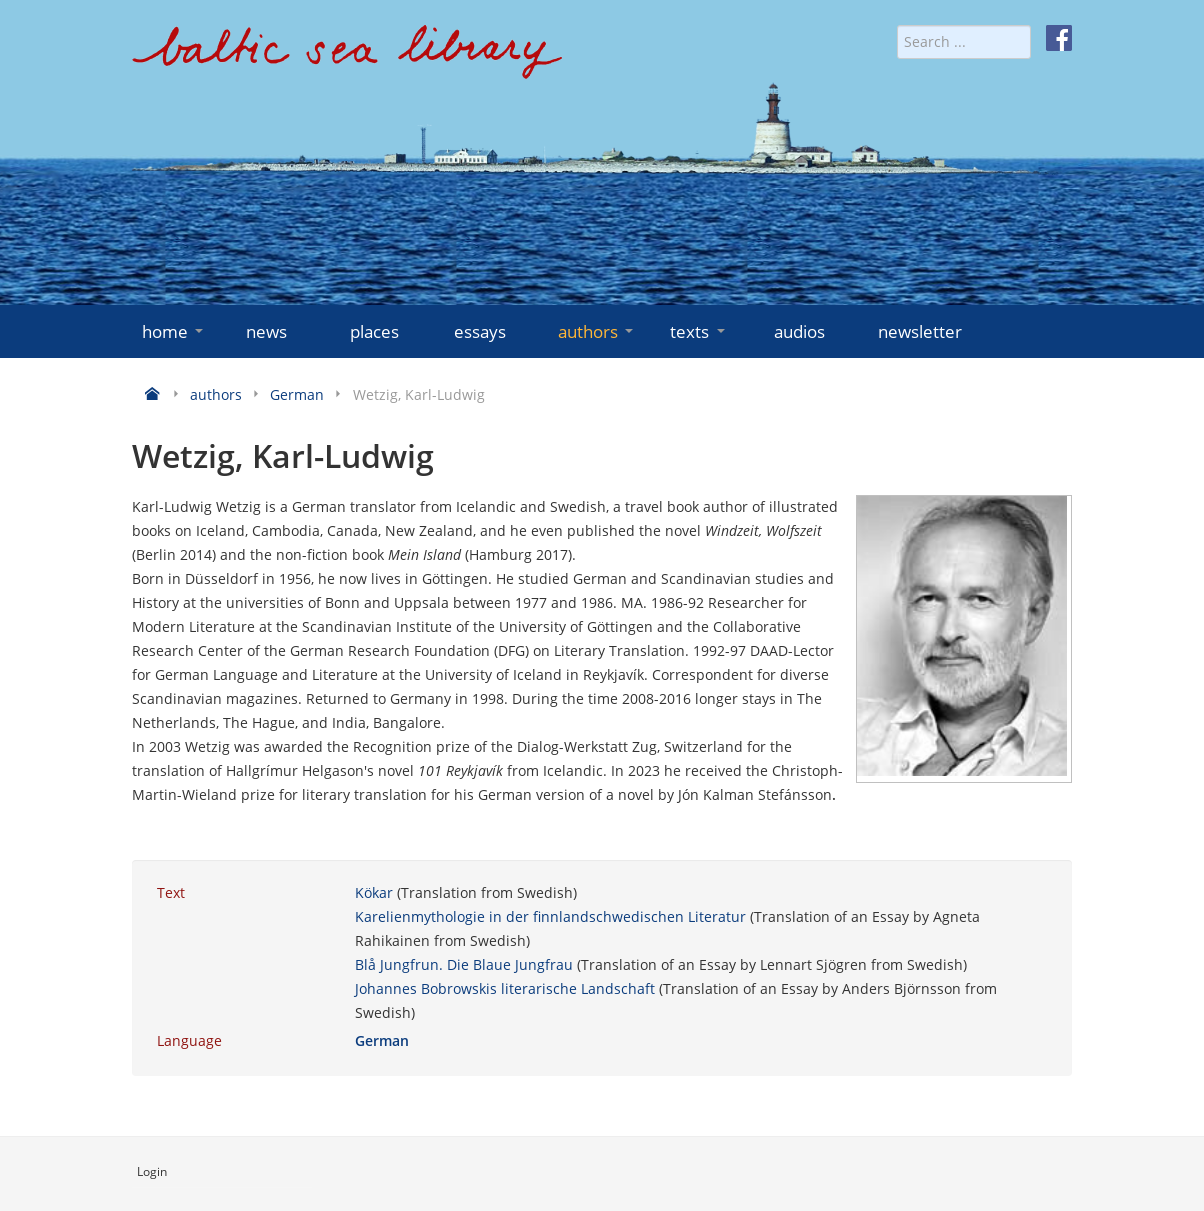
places (374, 331)
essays (480, 331)
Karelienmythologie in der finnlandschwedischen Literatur (550, 916)
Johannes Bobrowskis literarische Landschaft (505, 988)
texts (699, 331)
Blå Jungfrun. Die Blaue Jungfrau (464, 964)
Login (152, 1171)
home (174, 331)
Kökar (374, 892)
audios (799, 331)
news (266, 331)
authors (597, 331)
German (382, 1040)
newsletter (920, 331)
